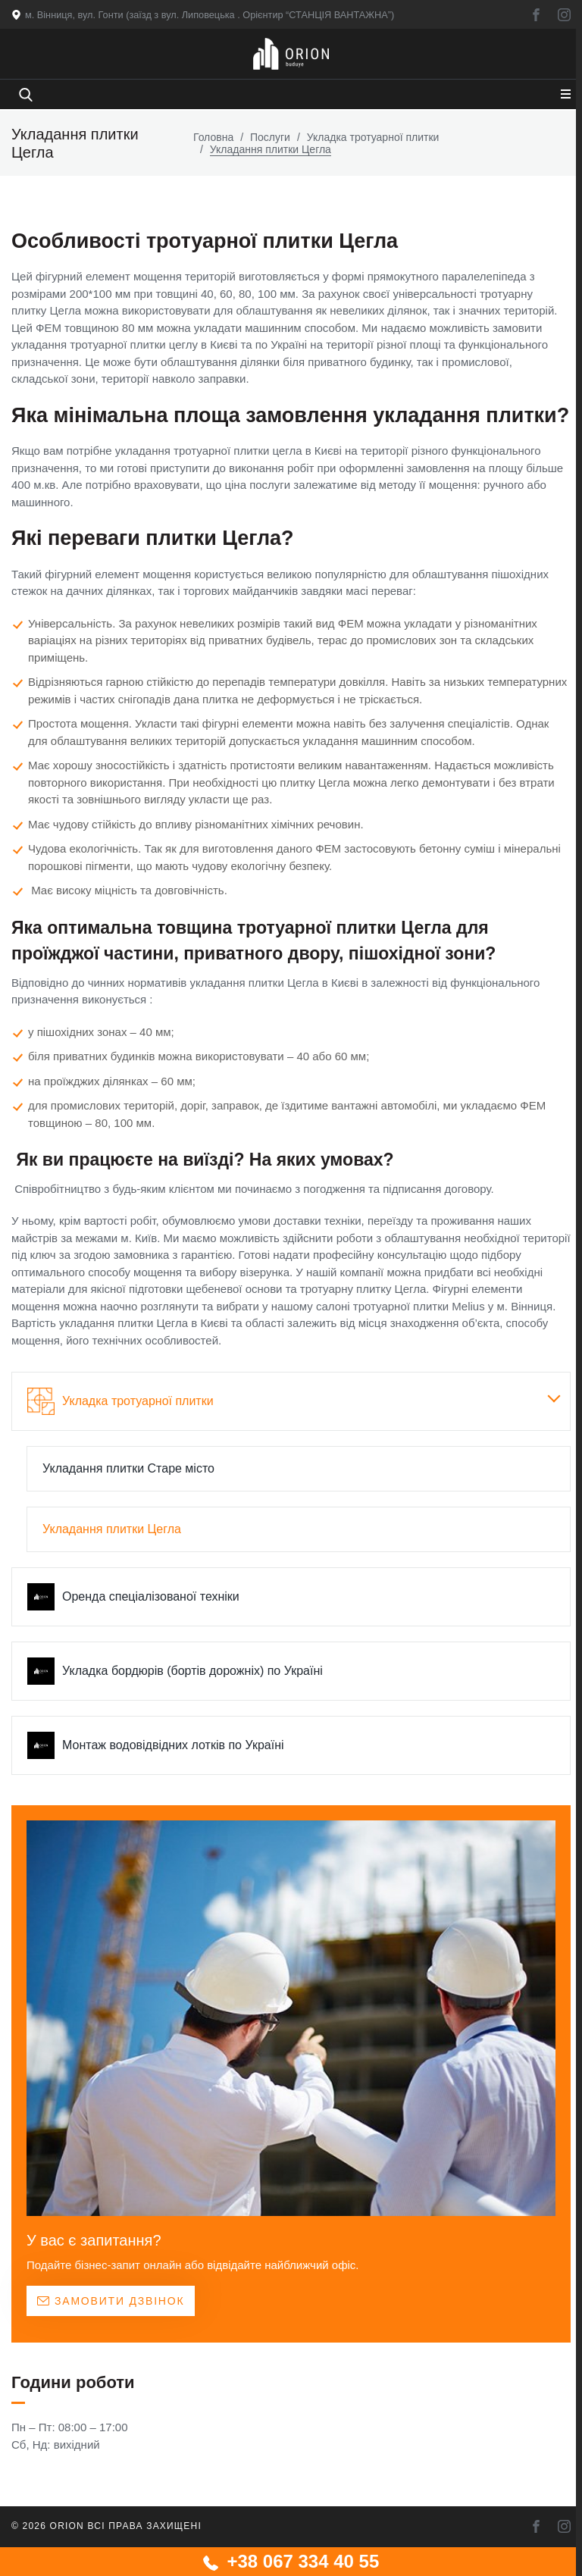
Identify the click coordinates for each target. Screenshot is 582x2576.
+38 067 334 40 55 (291, 2561)
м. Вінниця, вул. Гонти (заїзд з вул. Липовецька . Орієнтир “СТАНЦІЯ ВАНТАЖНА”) (213, 14)
